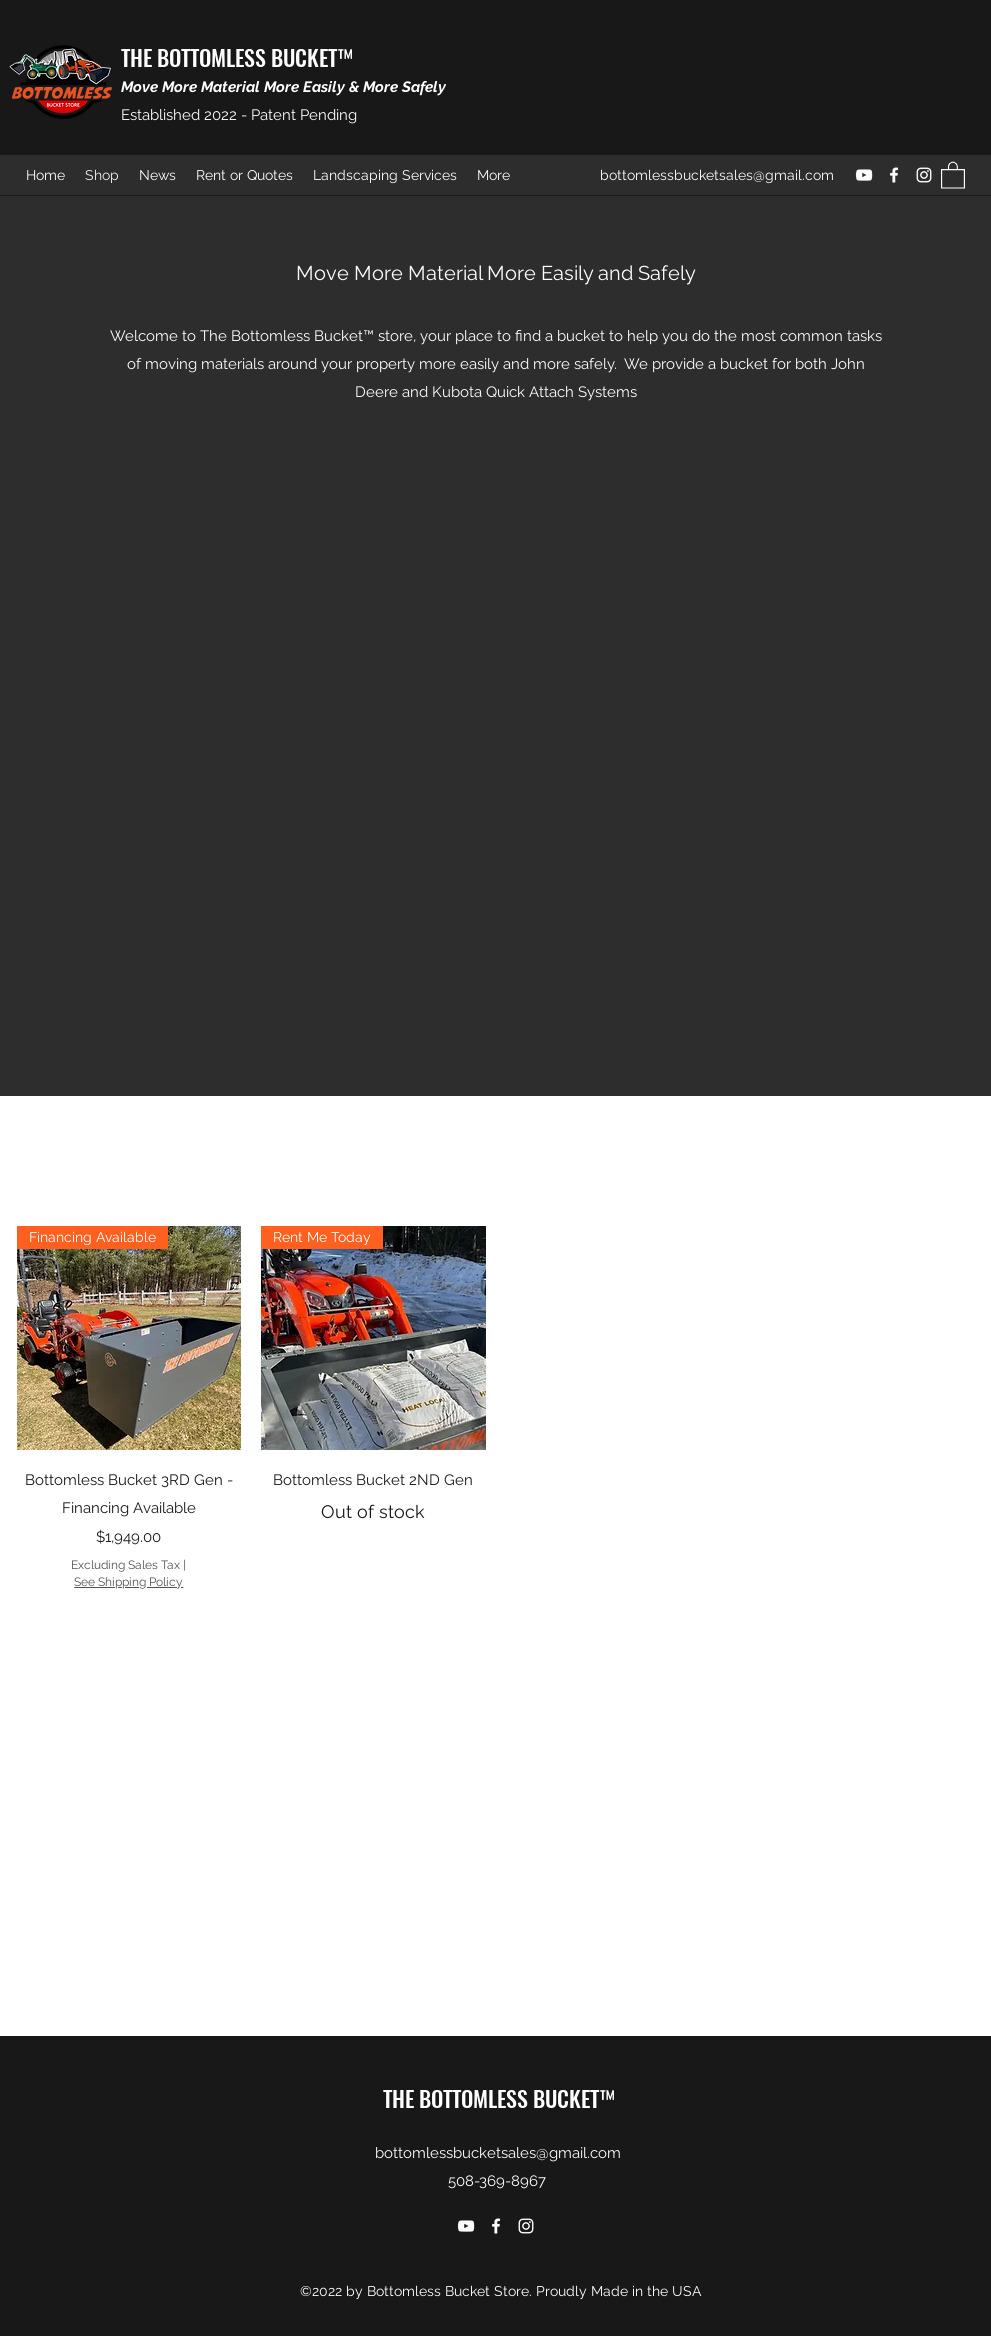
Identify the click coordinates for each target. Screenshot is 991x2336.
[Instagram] (924, 175)
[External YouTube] (496, 718)
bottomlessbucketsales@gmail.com (717, 175)
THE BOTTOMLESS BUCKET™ (237, 57)
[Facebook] (894, 175)
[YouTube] (864, 175)
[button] (953, 174)
